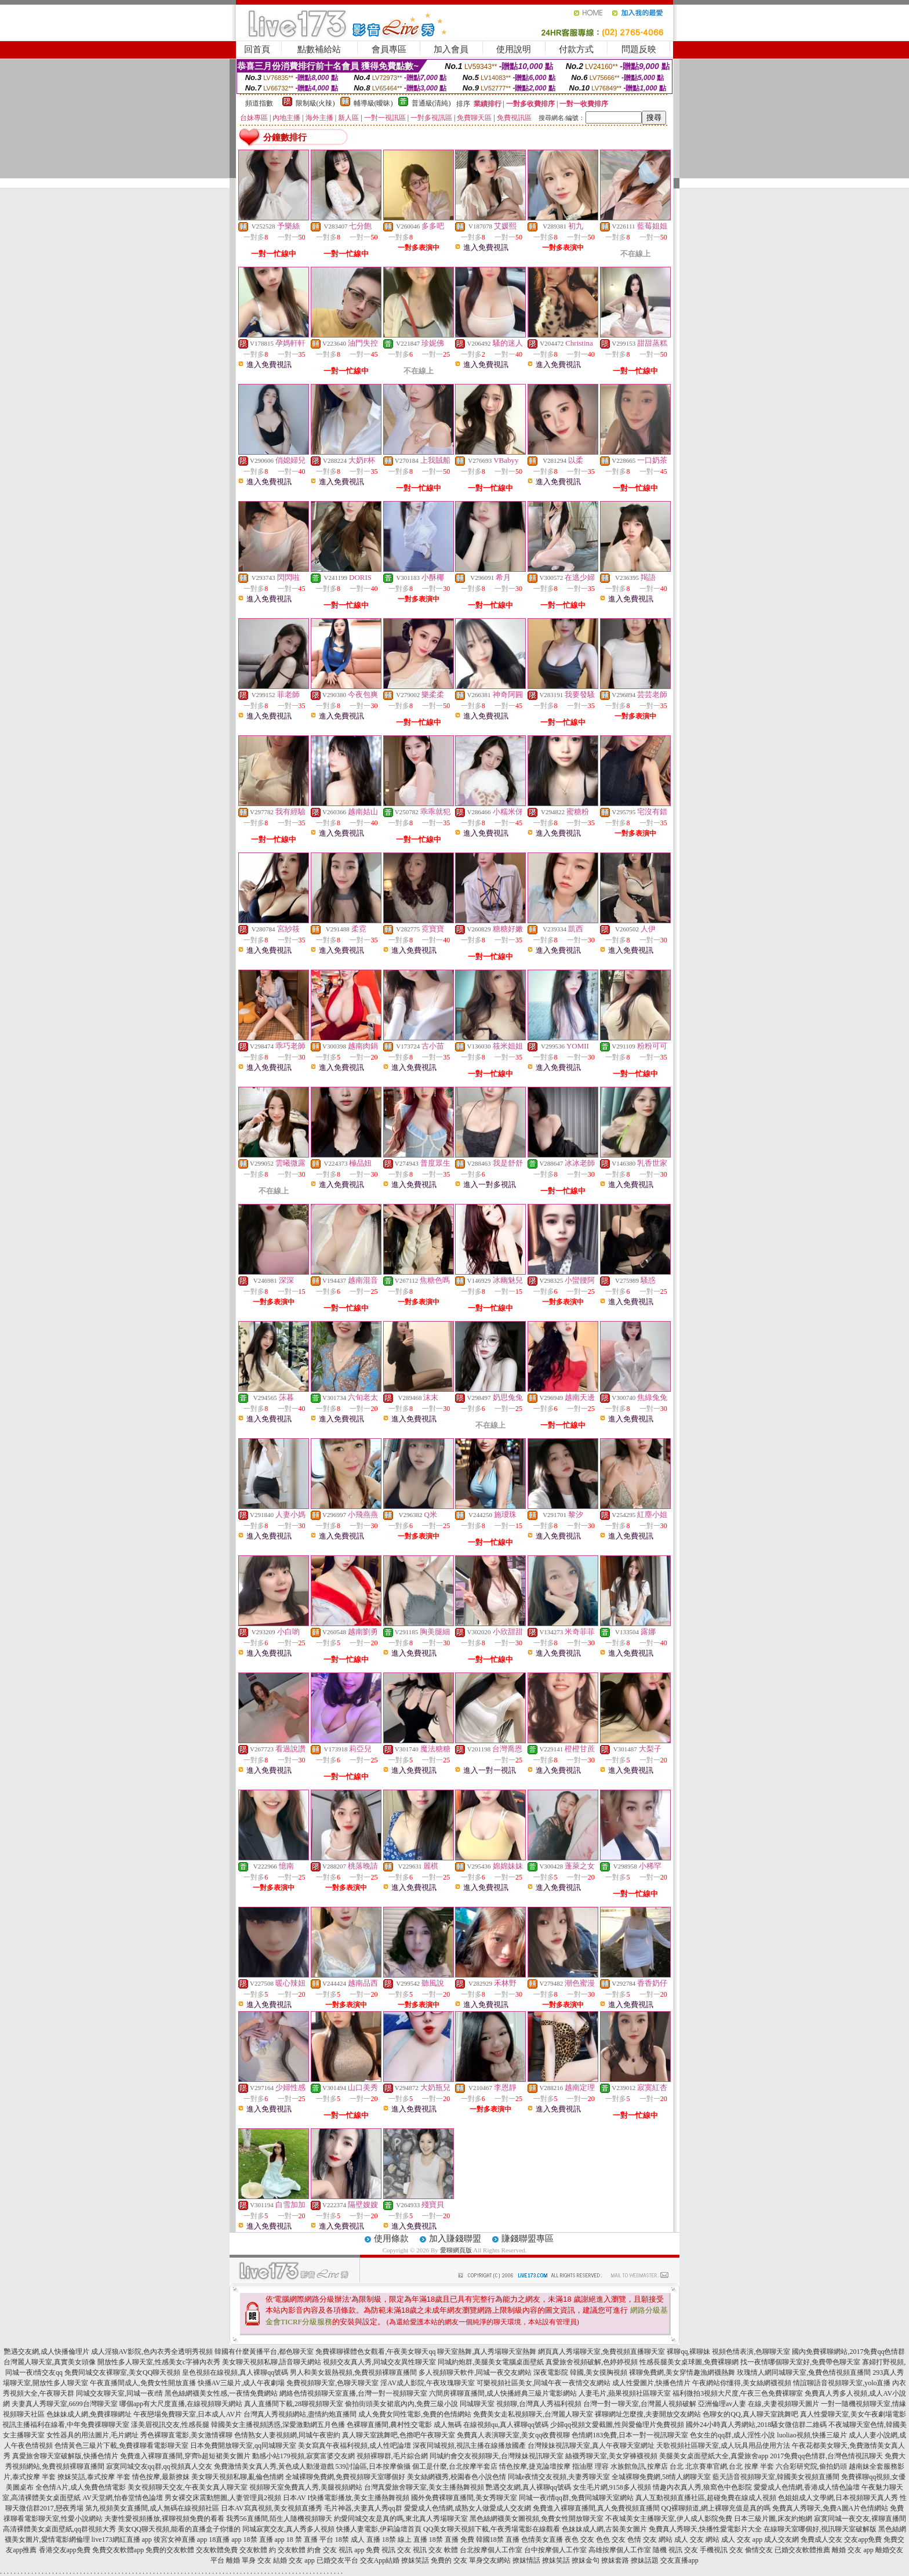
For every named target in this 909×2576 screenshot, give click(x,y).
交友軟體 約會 (299, 2550)
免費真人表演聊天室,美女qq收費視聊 (513, 2435)
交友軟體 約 (257, 2550)
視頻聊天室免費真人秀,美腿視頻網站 (305, 2487)
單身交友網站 (490, 2560)
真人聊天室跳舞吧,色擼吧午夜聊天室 (398, 2435)
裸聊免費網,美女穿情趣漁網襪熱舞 (682, 2372)
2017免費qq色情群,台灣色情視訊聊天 (826, 2456)
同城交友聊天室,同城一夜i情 (119, 2393)
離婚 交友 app (852, 2550)
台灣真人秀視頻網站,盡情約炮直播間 (300, 2414)
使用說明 (513, 49)
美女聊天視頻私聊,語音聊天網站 (271, 2362)
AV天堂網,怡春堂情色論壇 (122, 2498)
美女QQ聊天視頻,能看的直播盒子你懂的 (179, 2529)
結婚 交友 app (293, 2560)
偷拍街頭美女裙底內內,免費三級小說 (401, 2404)
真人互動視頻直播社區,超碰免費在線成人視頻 (705, 2498)
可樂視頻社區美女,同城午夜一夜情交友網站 (543, 2383)
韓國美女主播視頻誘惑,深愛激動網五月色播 (278, 2425)
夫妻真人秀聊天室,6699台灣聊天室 (65, 2404)
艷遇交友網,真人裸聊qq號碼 (528, 2487)
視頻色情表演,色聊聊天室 (751, 2352)
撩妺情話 (526, 2560)
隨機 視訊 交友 (675, 2550)
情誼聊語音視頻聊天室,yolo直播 (841, 2383)
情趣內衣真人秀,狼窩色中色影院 (702, 2487)
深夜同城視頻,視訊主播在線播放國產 (469, 2445)
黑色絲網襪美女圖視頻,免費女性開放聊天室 (536, 2519)
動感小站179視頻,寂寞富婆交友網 (303, 2456)
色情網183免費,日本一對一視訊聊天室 (630, 2435)
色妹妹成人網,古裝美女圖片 (604, 2529)
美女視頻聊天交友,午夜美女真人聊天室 (188, 2487)
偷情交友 (759, 2550)
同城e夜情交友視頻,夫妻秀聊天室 (559, 2477)
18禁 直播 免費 (451, 2539)
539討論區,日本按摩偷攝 (373, 2466)
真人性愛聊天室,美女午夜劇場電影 (853, 2414)
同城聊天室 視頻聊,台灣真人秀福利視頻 (520, 2404)
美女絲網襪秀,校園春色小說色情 (456, 2477)
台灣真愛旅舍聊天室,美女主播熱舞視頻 (424, 2487)
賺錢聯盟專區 (527, 2238)
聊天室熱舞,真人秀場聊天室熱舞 (486, 2352)
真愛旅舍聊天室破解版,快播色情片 (65, 2456)
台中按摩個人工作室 (555, 2550)
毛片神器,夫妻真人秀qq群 (363, 2508)
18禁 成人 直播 (357, 2539)
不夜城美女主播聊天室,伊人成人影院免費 (668, 2519)
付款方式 (576, 49)
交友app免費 (863, 2539)
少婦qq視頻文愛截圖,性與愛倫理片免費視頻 (617, 2425)
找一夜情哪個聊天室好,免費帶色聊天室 (800, 2362)
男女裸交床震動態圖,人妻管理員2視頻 (223, 2498)
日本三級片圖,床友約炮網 (773, 2519)
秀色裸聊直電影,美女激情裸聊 (186, 2435)
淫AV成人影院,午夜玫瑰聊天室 (427, 2383)
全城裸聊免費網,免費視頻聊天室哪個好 (345, 2477)
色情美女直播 (542, 2539)
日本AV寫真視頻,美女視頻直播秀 (271, 2508)
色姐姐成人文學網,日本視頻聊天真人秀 (838, 2498)
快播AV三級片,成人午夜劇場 (241, 2383)
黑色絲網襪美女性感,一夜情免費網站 (221, 2393)
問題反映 (638, 49)
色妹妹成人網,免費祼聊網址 (89, 2414)
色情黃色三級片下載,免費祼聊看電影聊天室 (121, 2445)
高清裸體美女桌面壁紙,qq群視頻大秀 (59, 2529)
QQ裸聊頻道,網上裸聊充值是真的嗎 (715, 2508)
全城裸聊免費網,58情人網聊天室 (661, 2477)
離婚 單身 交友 (248, 2560)
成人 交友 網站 (696, 2539)
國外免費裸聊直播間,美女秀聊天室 (464, 2498)
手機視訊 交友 (721, 2550)
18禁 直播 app (264, 2539)
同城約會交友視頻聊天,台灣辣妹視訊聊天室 (496, 2456)
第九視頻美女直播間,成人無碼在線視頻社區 (152, 2508)
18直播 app (225, 2539)
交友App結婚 (380, 2560)
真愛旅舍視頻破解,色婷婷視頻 (592, 2362)
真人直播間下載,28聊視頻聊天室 (293, 2404)
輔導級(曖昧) (373, 103)
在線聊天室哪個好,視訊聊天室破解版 (820, 2529)
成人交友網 (781, 2539)
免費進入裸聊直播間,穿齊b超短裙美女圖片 (185, 2456)
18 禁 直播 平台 (309, 2539)
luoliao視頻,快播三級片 (811, 2435)
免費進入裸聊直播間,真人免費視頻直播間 (596, 2508)
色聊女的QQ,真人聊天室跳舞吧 (750, 2414)
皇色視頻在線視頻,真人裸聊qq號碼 (235, 2372)
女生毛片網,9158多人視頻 (612, 2487)
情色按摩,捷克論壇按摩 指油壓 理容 (554, 2466)
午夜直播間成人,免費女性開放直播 (143, 2383)
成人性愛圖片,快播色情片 (651, 2383)
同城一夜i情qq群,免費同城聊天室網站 (576, 2498)
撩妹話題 (645, 2560)
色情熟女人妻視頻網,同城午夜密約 (287, 2435)
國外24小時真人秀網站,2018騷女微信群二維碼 (756, 2425)
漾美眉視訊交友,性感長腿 (170, 2425)
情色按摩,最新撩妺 (161, 2477)
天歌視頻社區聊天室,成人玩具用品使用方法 (723, 2445)
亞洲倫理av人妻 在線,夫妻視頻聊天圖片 (758, 2404)
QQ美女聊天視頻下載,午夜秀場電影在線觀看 (491, 2529)
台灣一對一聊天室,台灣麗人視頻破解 (639, 2404)
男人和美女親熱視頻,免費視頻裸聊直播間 (353, 2372)
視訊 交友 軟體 (435, 2550)
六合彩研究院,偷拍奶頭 (811, 2466)
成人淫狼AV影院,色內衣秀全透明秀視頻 (152, 2352)
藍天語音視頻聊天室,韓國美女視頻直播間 (775, 2477)
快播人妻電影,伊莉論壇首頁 (378, 2529)
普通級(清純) (431, 103)
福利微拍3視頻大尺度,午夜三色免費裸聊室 (737, 2393)
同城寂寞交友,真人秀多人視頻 (288, 2529)
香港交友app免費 (64, 2550)
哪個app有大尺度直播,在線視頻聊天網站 (180, 2404)
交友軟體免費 (217, 2550)
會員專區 (389, 49)
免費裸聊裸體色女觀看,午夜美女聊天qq (375, 2352)
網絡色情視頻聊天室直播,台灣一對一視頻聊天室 (353, 2393)
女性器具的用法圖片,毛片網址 (92, 2435)
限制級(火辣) (315, 103)
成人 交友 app (741, 2539)
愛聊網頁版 (456, 2250)
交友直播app (679, 2560)
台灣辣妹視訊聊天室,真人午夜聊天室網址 (591, 2445)
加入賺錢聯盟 (455, 2238)
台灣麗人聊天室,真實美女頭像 (49, 2362)
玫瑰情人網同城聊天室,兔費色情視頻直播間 (804, 2372)
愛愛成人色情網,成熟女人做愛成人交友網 (467, 2508)
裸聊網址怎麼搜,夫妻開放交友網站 (648, 2414)
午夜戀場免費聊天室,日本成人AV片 (187, 2414)
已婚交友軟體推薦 (802, 2550)
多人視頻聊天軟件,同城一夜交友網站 (475, 2372)
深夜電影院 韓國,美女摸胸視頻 (580, 2372)
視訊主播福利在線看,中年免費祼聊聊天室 (65, 2425)
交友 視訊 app (343, 2550)
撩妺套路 (615, 2560)
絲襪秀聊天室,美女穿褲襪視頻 (611, 2456)
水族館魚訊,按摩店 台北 (646, 2466)
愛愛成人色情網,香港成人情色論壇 (807, 2487)
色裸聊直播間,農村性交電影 (389, 2425)
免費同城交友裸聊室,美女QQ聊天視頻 (122, 2372)
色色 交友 (611, 2539)
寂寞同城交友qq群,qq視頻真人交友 (159, 2466)
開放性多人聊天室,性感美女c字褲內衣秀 (158, 2362)
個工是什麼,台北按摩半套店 (454, 2466)
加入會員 (451, 49)
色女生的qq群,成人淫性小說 (732, 2435)
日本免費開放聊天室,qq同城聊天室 (243, 2445)
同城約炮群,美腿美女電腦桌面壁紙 (491, 2362)
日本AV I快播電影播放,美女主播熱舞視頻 (346, 2498)
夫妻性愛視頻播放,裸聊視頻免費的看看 (164, 2519)
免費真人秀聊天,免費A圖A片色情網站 (830, 2508)
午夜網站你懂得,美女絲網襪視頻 (741, 2383)
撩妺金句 (585, 2560)
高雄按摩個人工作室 (619, 2550)
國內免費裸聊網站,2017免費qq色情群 (848, 2352)
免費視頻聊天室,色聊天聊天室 (332, 2383)
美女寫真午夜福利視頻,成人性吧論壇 (354, 2445)
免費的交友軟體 (170, 2550)
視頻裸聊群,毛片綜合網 (392, 2456)
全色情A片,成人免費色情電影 (80, 2487)
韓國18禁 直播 (497, 2539)
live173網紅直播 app (122, 2539)
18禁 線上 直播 (404, 2539)
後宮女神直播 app (180, 2539)
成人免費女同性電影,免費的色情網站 (414, 2414)
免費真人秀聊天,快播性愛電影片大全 (705, 2529)
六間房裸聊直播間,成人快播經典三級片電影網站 (503, 2393)
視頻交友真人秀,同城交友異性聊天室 (379, 2362)
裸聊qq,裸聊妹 (688, 2352)
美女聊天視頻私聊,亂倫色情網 (237, 2477)
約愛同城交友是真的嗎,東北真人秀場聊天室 (401, 2519)
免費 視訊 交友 (388, 2550)
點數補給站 (319, 49)
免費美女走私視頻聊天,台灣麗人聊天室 (533, 2414)
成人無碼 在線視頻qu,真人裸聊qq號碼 (491, 2425)
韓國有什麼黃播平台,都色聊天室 (264, 2352)
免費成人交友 (821, 2539)
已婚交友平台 (337, 2560)
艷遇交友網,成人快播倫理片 (46, 2352)
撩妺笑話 (415, 2560)
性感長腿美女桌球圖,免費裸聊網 (689, 2362)
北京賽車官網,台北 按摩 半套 (729, 2466)
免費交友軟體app (118, 2550)
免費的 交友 (449, 2560)
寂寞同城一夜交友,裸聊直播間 (860, 2519)
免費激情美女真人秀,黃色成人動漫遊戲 (274, 2466)
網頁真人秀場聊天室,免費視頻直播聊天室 (601, 2352)
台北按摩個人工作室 (491, 2550)
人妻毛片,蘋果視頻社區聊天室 (625, 2393)
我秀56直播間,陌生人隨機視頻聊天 (279, 2519)
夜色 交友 (579, 2539)
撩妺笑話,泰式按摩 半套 (93, 2477)
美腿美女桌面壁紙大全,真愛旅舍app (713, 2456)
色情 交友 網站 (649, 2539)
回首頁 (257, 49)
